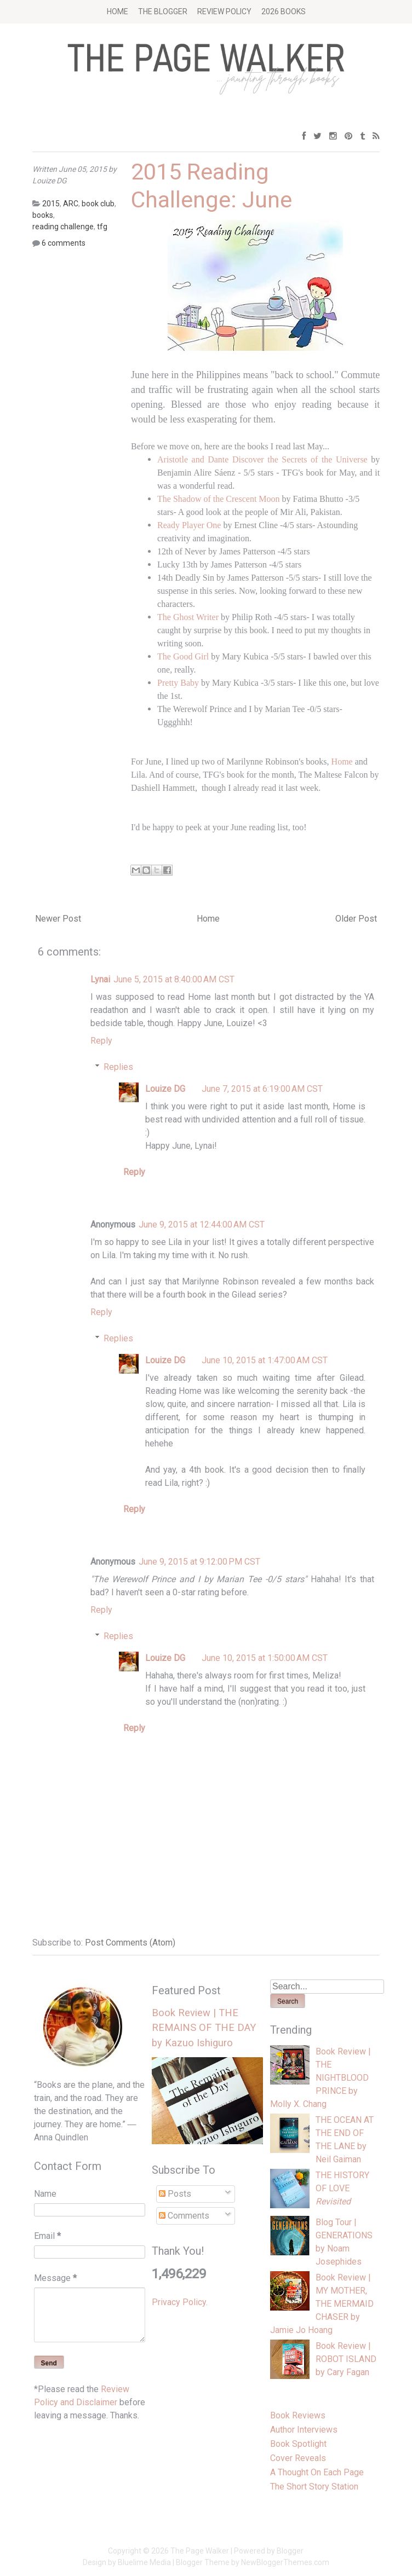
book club (98, 203)
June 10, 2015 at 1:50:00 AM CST (265, 1658)
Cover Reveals (298, 2458)
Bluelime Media (144, 2562)
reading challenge (63, 226)
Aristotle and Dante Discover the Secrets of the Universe (262, 459)
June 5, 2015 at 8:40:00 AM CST (173, 979)
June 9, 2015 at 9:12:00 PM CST (199, 1561)
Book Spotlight (298, 2444)
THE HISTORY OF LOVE (342, 2188)
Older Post (356, 918)
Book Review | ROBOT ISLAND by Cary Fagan (346, 2359)
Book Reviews (297, 2415)
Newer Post (58, 918)
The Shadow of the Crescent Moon (218, 498)
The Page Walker (199, 2550)
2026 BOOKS (283, 11)
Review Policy (224, 11)
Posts (175, 2194)
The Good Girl (183, 656)
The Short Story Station (314, 2486)
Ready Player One (189, 525)
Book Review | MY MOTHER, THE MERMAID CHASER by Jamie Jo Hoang (322, 2303)
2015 (51, 203)
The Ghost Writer (189, 617)
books (42, 215)
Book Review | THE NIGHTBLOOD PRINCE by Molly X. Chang (320, 2077)
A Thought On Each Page (317, 2472)
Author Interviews (303, 2429)
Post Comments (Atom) (130, 1942)
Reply (101, 1040)
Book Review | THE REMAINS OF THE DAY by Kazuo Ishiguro (204, 2028)
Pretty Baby (178, 682)
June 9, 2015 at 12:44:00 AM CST (202, 1224)
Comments (184, 2215)
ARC (70, 203)
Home (117, 11)
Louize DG (165, 1089)
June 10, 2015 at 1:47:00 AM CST (265, 1360)
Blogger (290, 2550)
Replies (118, 1067)
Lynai (100, 979)
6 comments (63, 243)
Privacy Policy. (180, 2302)
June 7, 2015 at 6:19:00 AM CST (262, 1089)
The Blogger (162, 11)
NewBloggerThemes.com (285, 2562)
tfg (102, 226)
